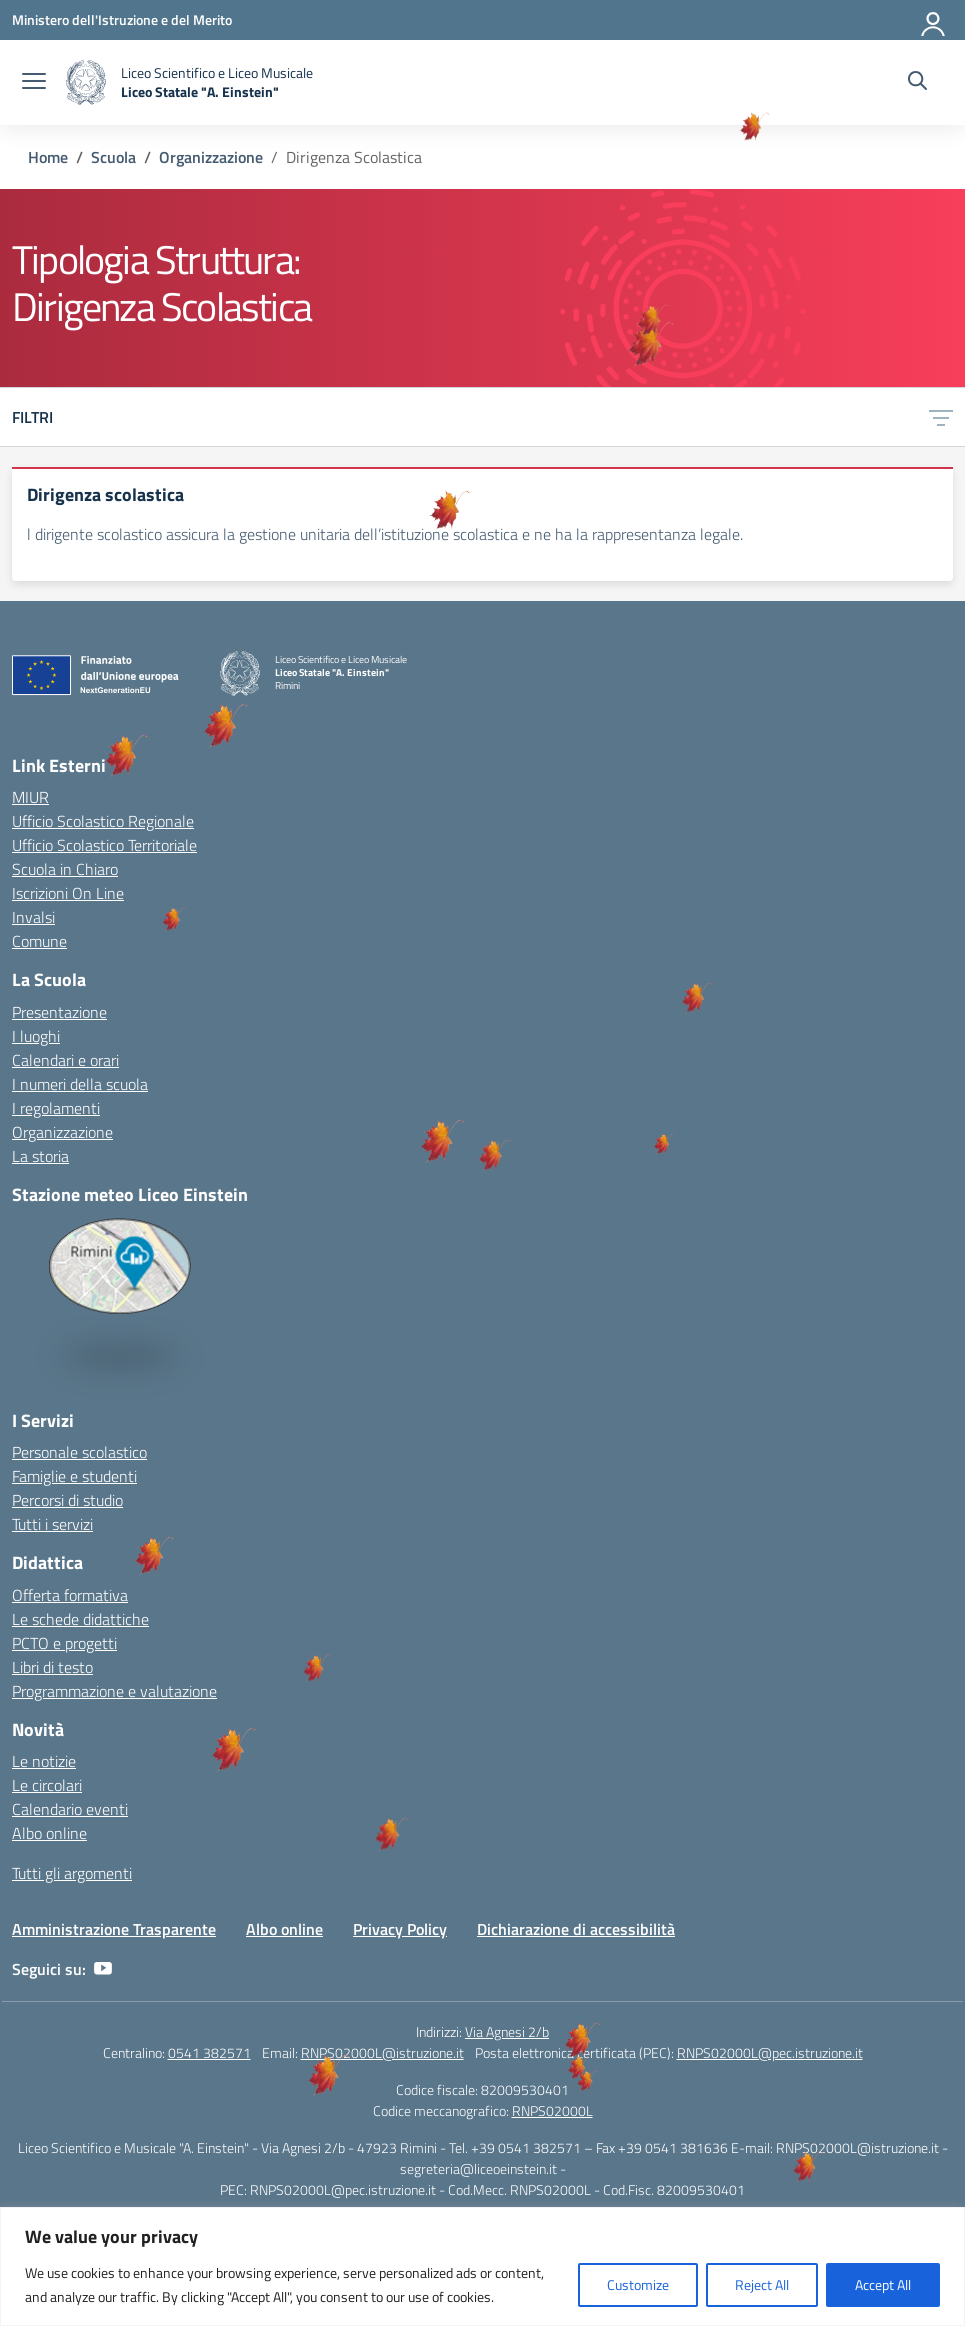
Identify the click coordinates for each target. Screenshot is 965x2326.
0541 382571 (209, 2052)
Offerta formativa (70, 1595)
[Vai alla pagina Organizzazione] (211, 157)
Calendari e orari (65, 1060)
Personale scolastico (79, 1452)
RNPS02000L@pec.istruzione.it (770, 2052)
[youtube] (103, 1969)
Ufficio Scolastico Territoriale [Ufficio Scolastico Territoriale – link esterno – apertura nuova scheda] (104, 845)
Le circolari (47, 1785)
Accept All (883, 2284)
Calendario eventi (70, 1809)
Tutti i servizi (52, 1524)
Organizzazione (62, 1132)
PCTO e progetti (64, 1643)
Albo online (49, 1833)
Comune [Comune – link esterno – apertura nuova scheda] (39, 941)
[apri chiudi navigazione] (34, 83)
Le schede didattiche (80, 1619)
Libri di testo (52, 1667)
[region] (482, 2266)
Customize (638, 2284)
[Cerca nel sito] (917, 83)
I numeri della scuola (80, 1084)
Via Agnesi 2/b (507, 2031)
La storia (40, 1156)
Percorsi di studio (67, 1500)
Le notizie (44, 1761)
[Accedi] (934, 20)
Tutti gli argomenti (72, 1873)
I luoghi (36, 1036)
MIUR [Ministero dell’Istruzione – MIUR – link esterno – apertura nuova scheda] (30, 797)
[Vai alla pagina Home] (48, 157)
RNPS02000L (552, 2110)
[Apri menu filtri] (941, 417)
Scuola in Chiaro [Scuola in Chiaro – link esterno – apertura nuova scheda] (65, 869)
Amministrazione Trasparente (114, 1929)
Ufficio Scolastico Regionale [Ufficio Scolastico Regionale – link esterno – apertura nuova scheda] (103, 821)
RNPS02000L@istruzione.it (382, 2052)
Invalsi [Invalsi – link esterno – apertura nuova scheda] (33, 917)
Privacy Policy (400, 1929)
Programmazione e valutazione (114, 1691)
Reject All (762, 2284)
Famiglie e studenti (74, 1476)
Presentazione (59, 1012)
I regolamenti (56, 1108)
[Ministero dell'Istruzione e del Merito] (122, 19)
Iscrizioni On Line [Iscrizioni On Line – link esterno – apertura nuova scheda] (68, 893)
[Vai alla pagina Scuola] (113, 157)
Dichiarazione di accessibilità (576, 1929)
